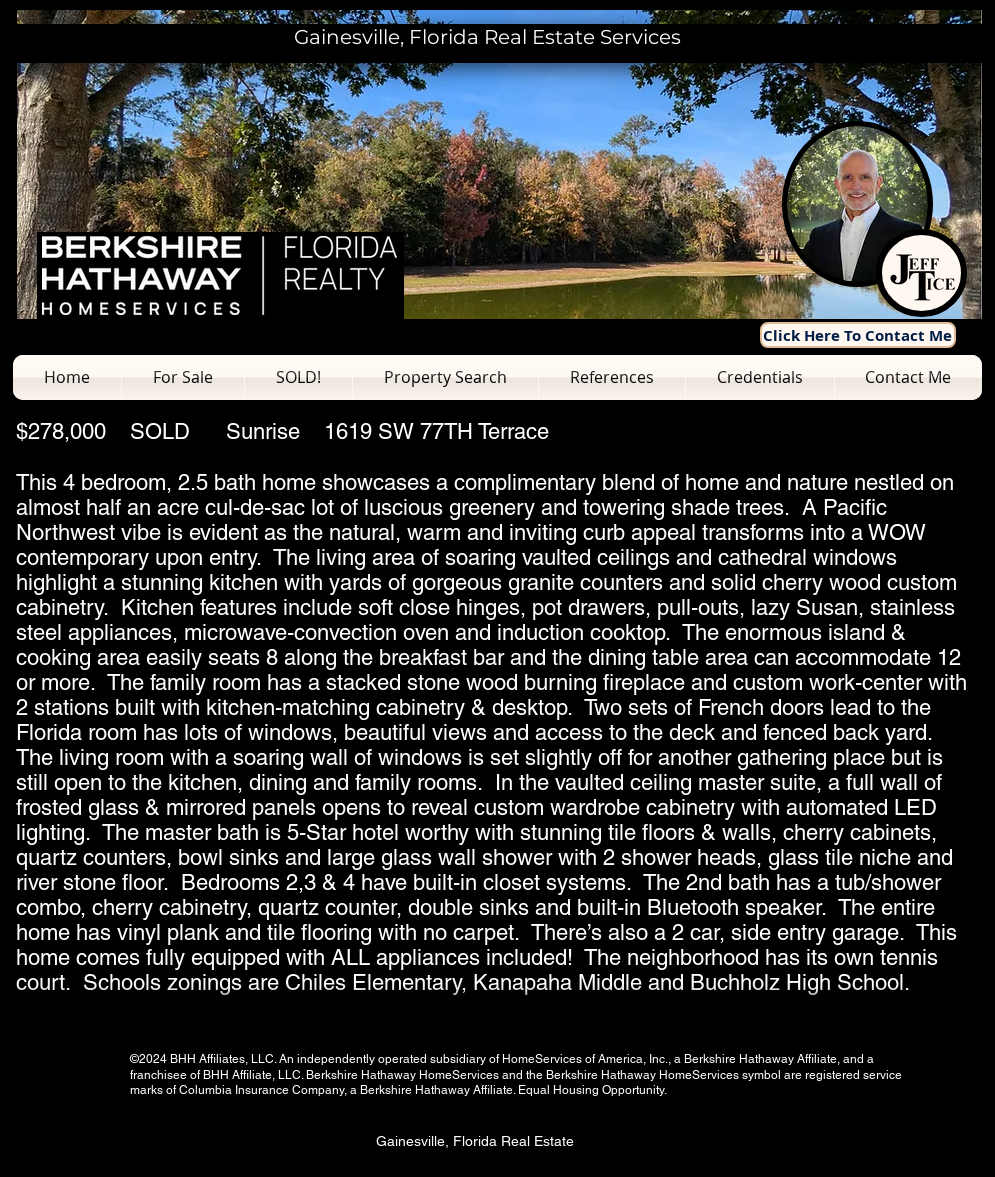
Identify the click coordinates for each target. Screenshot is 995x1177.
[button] (183, 377)
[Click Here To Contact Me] (858, 335)
